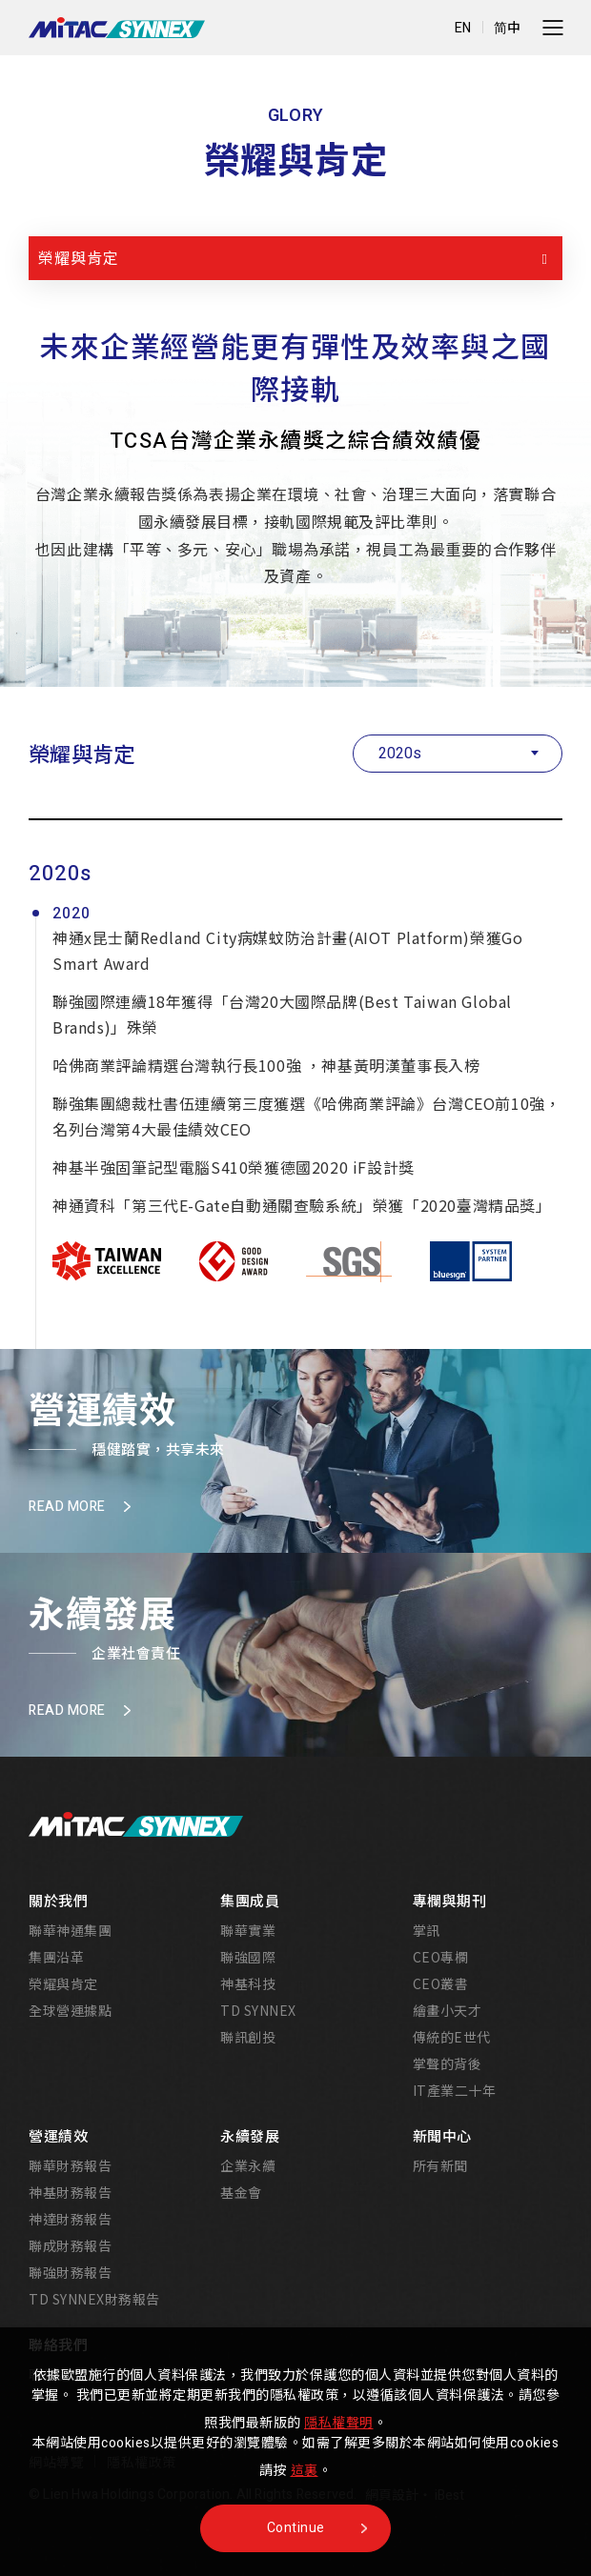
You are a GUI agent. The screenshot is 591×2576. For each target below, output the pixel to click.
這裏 (304, 2471)
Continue (296, 2528)
